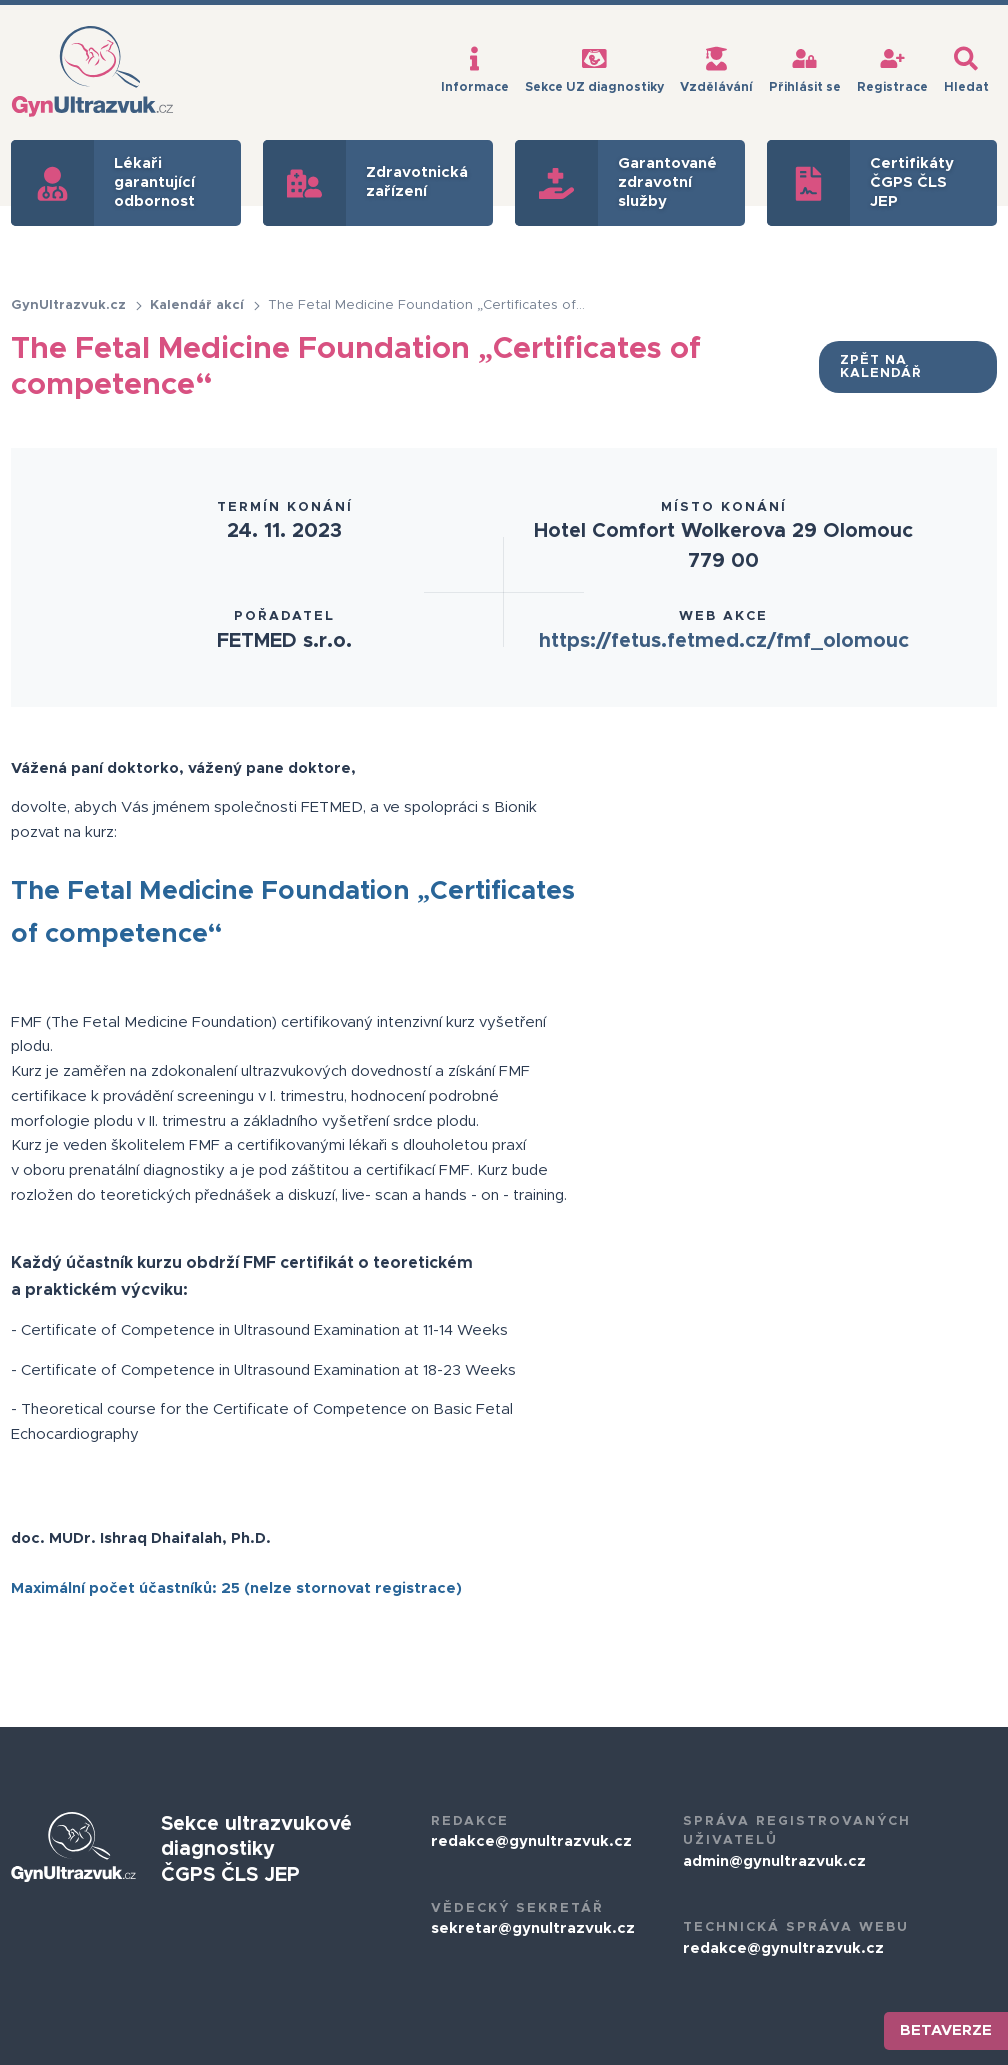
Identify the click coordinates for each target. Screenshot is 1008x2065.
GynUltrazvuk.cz (77, 305)
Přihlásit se (805, 70)
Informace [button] (475, 70)
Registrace (892, 70)
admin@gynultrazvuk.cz (774, 1861)
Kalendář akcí (206, 305)
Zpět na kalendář (881, 367)
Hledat (966, 70)
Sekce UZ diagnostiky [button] (594, 70)
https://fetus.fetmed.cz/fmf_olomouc (724, 641)
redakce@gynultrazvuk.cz (531, 1841)
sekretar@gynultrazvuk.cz (533, 1928)
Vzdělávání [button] (716, 70)
